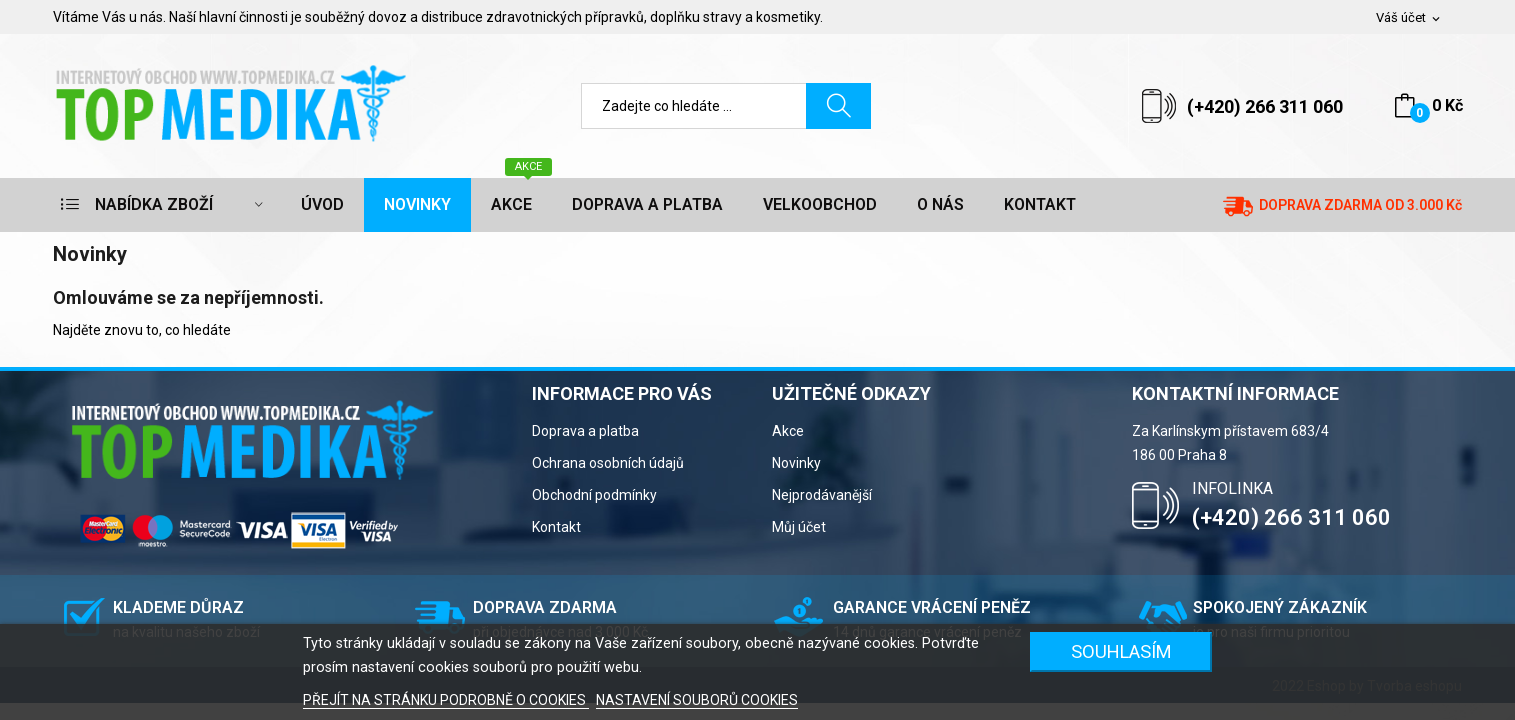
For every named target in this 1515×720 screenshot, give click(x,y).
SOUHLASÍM (1121, 651)
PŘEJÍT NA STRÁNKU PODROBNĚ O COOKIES (446, 700)
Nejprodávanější (822, 495)
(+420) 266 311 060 (1265, 106)
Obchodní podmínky (594, 495)
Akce (788, 431)
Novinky (796, 463)
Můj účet (799, 527)
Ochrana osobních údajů (608, 463)
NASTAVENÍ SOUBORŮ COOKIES (697, 700)
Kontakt (556, 527)
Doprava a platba (585, 431)
